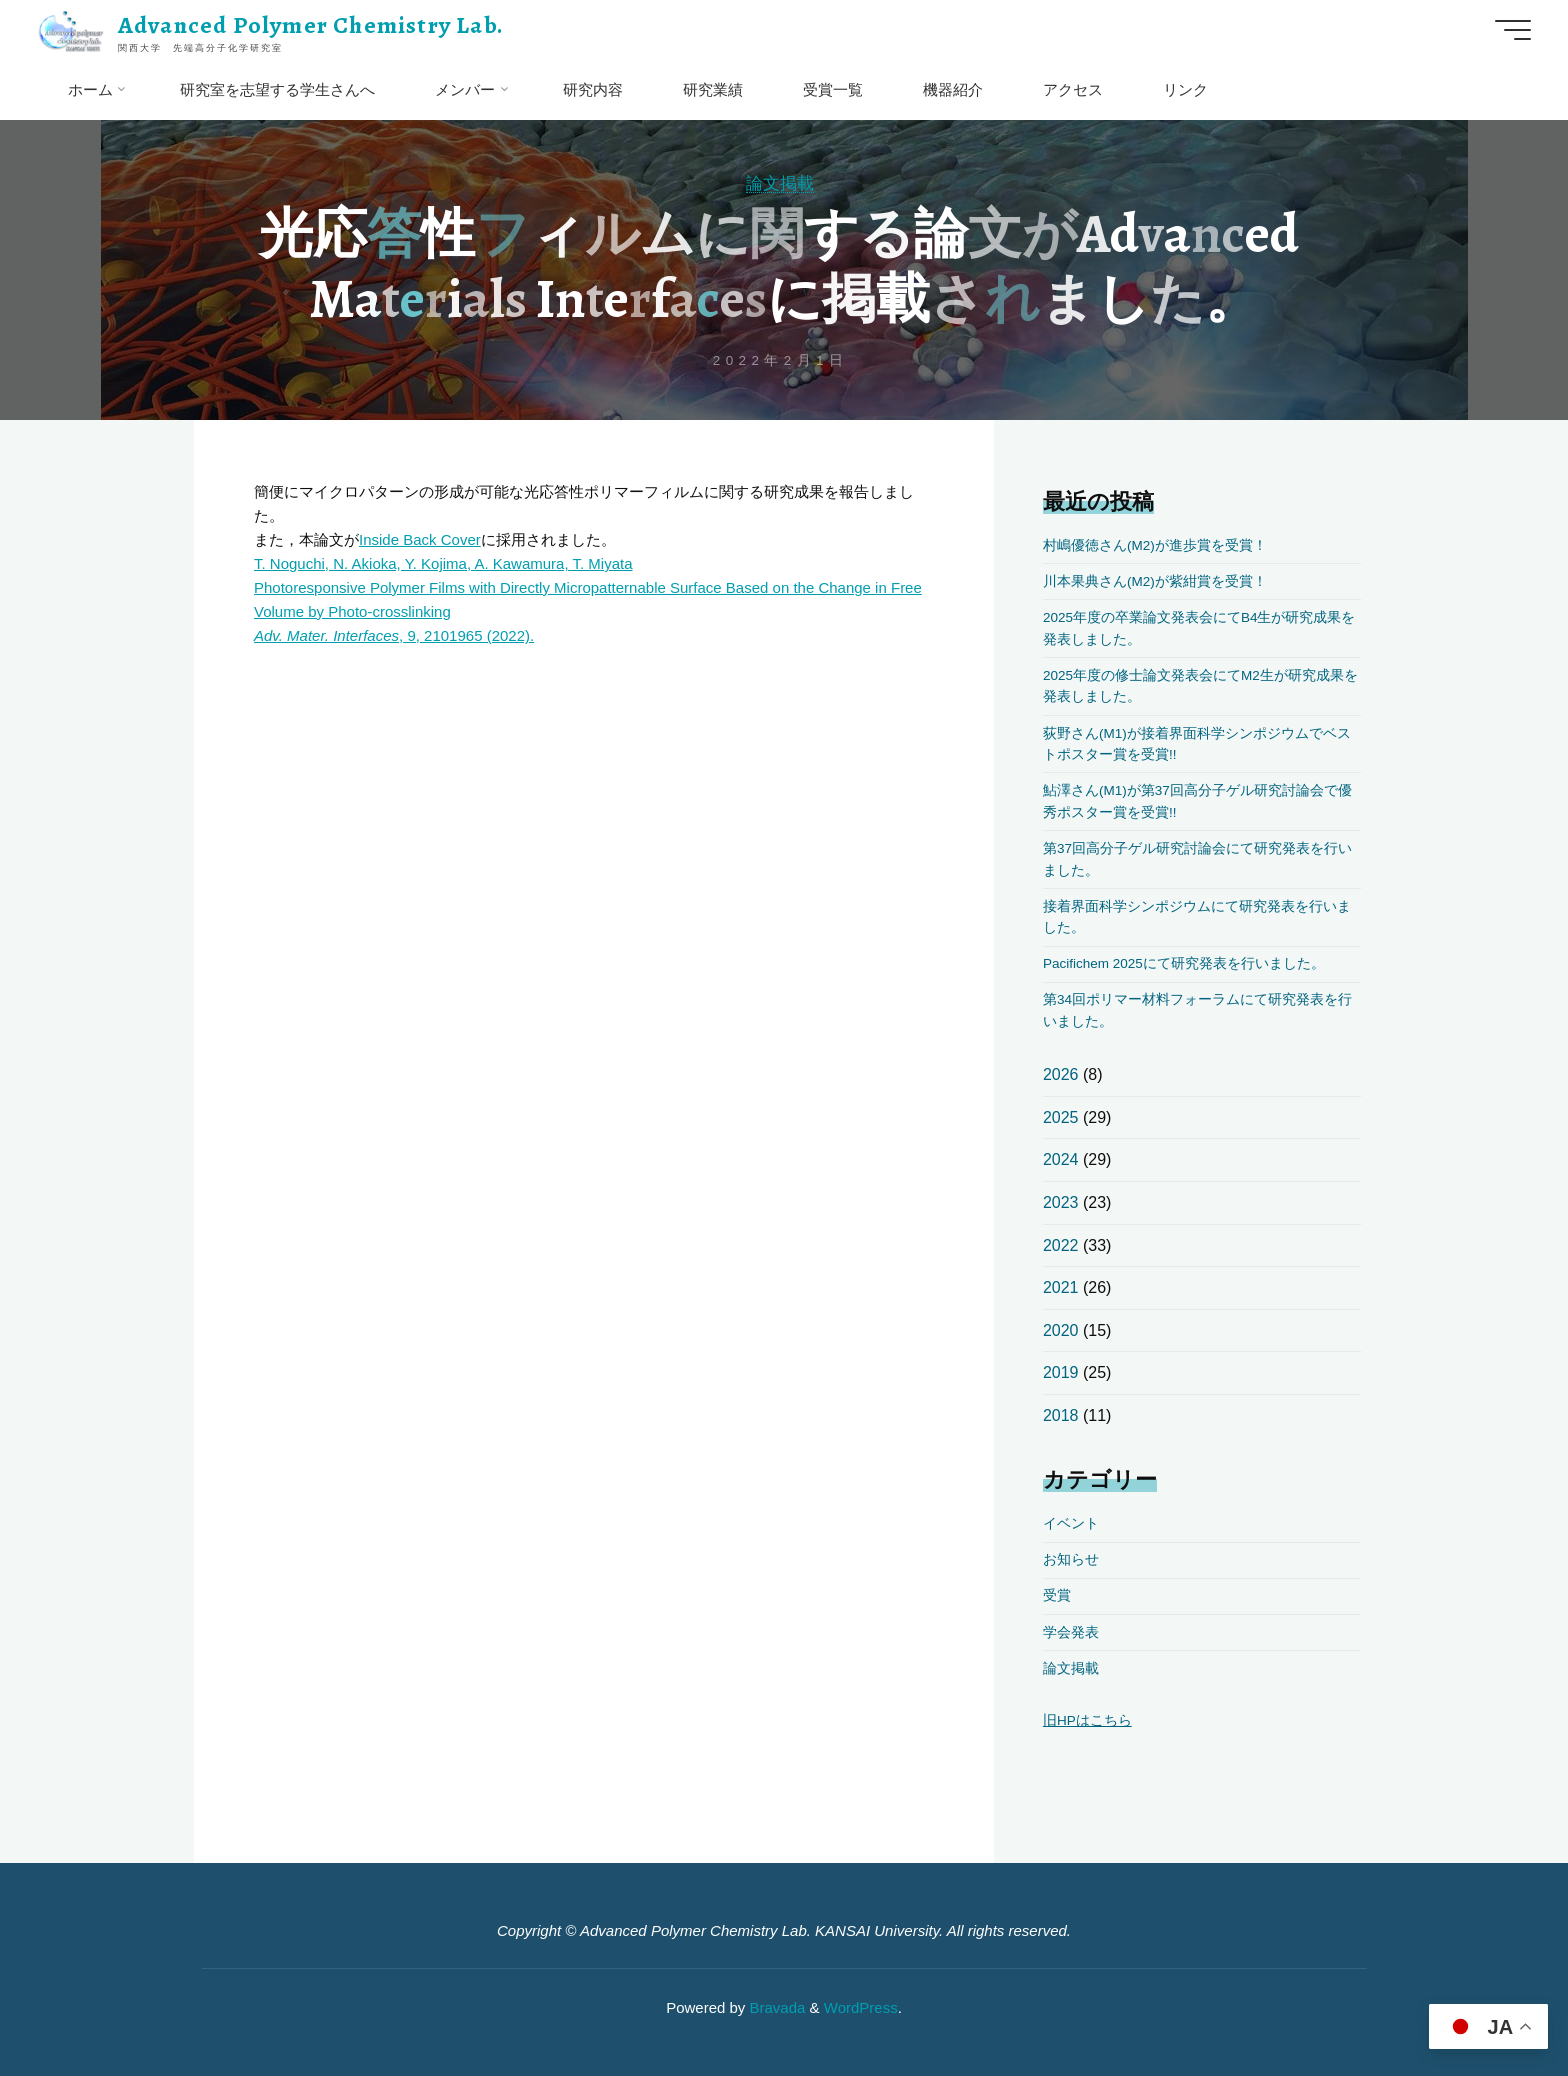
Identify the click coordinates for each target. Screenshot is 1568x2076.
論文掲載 (780, 183)
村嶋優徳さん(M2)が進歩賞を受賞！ (1155, 545)
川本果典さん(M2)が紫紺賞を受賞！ (1155, 581)
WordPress (861, 2007)
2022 (1061, 1245)
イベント (1071, 1523)
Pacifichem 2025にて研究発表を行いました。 (1184, 963)
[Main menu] (1513, 30)
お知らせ (1071, 1559)
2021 (1061, 1287)
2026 (1061, 1074)
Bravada (775, 2007)
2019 (1061, 1372)
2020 (1061, 1330)
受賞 (1057, 1595)
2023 (1061, 1202)
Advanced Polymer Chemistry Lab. (311, 25)
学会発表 (1071, 1632)
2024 (1061, 1159)
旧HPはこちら (1087, 1720)
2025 (1061, 1117)
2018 (1061, 1415)
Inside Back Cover (420, 539)
